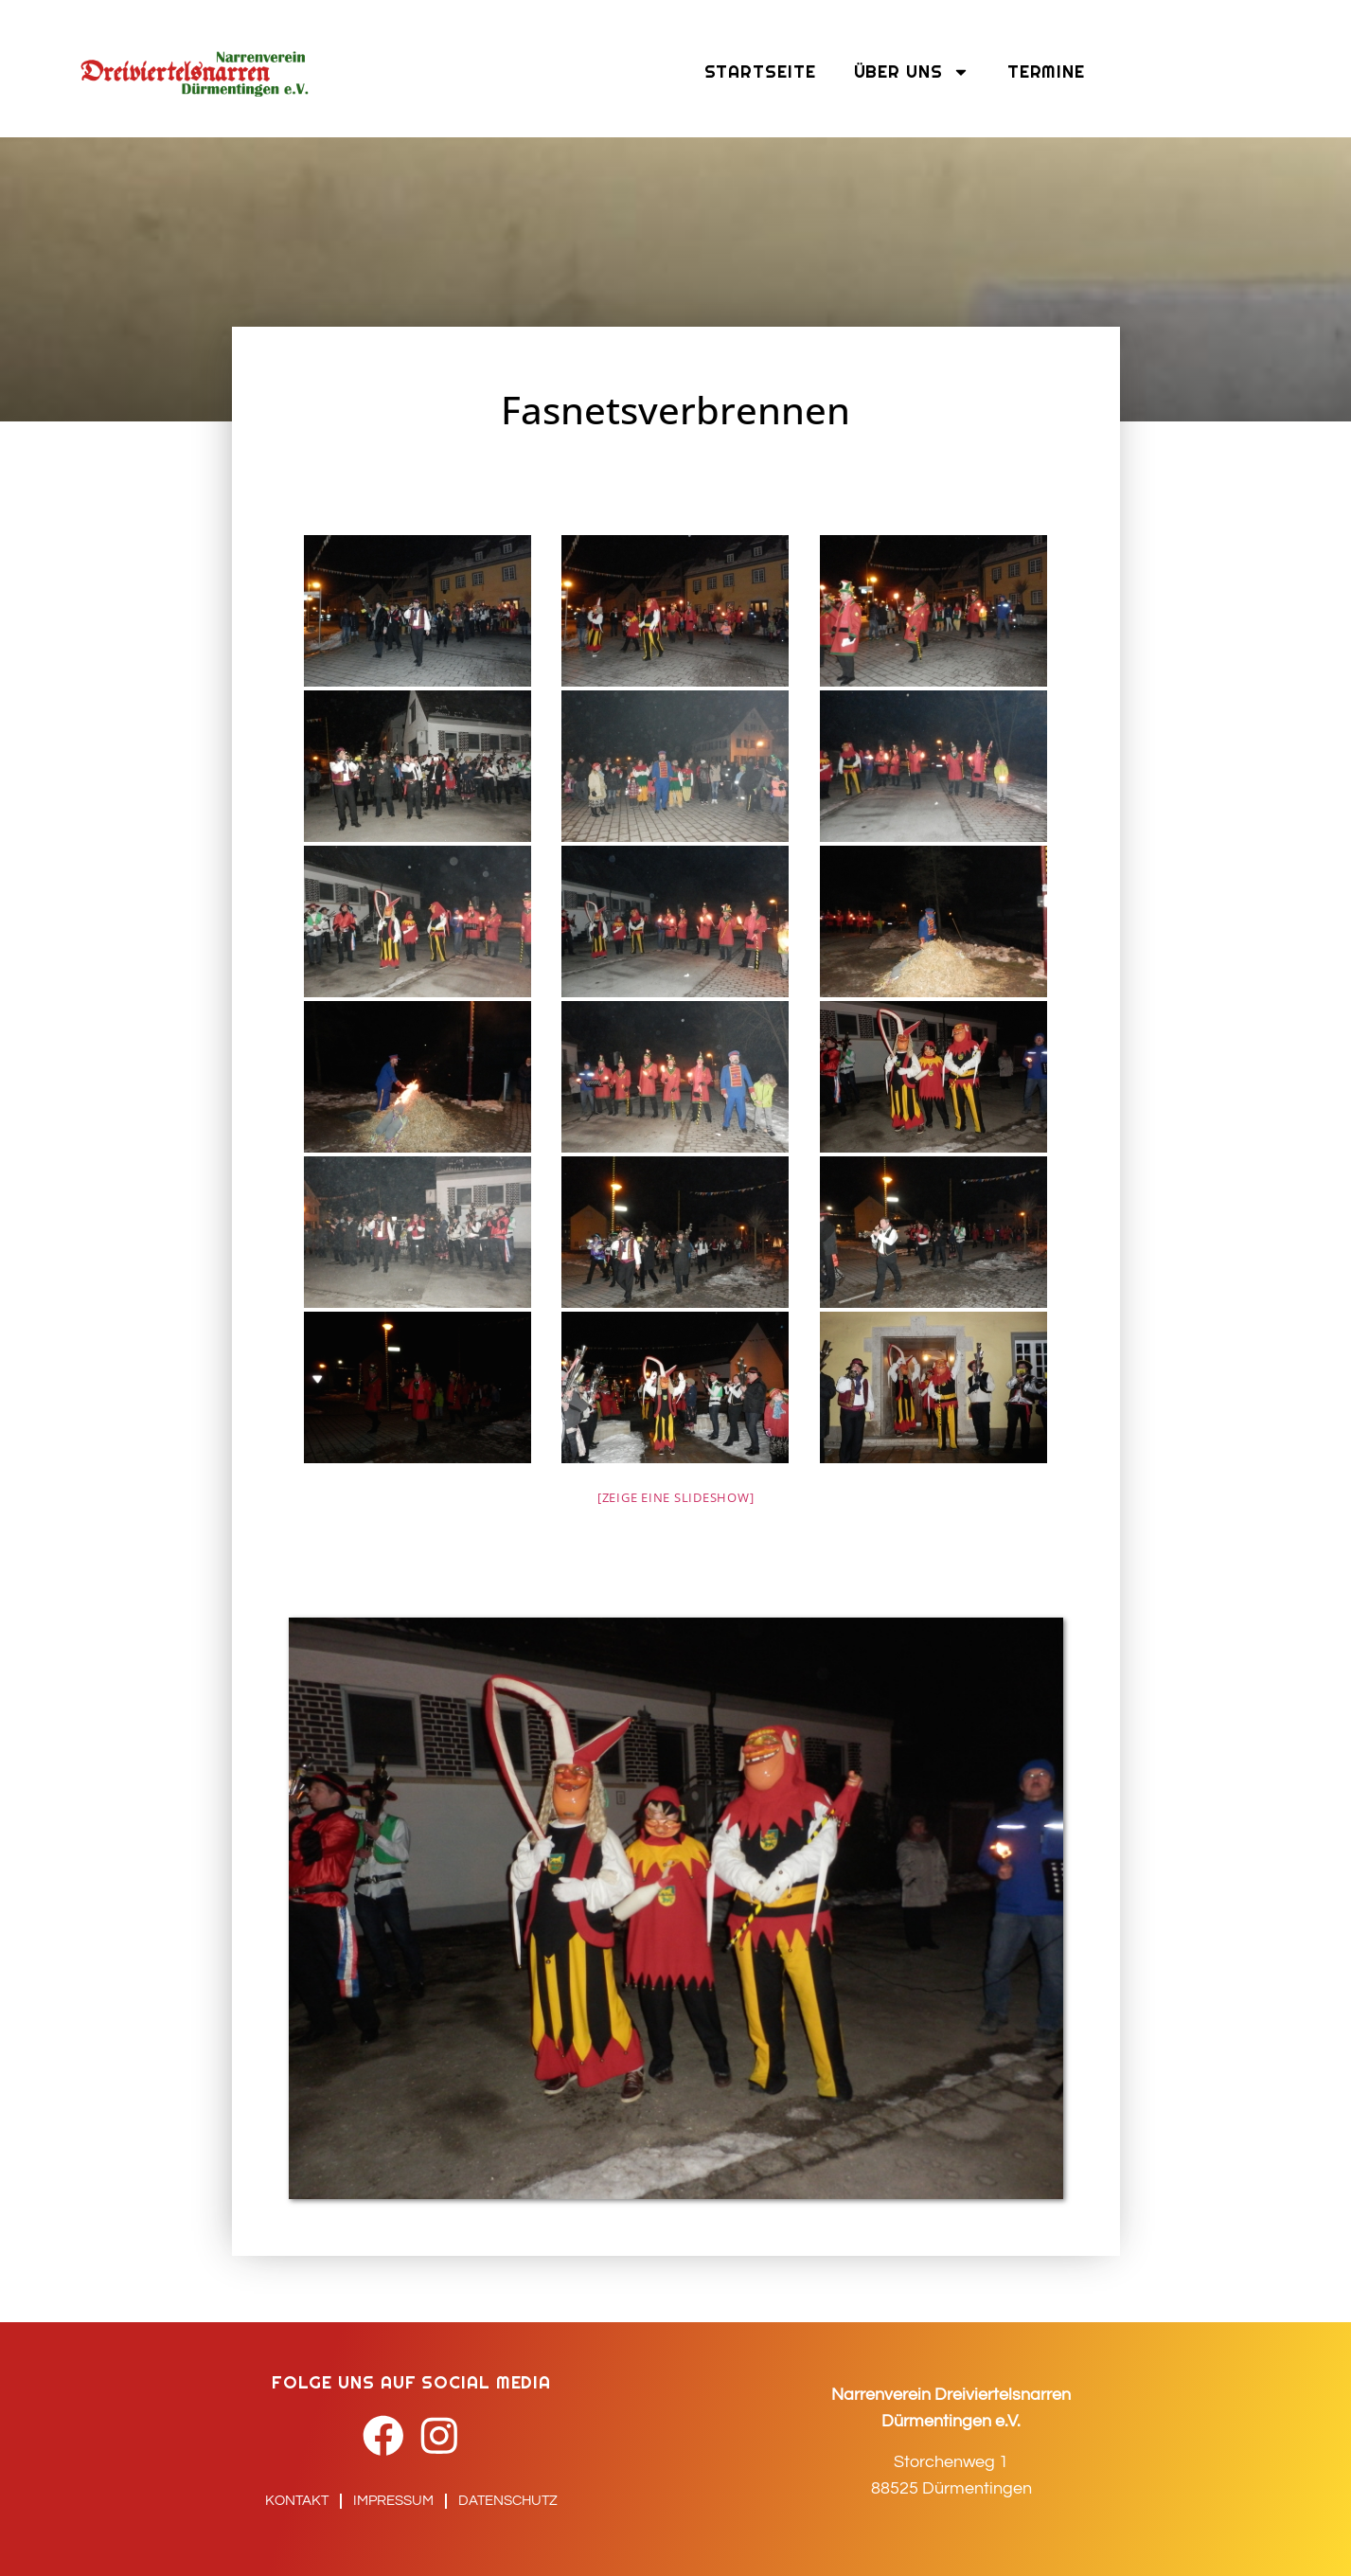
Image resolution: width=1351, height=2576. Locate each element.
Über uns (911, 72)
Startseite (760, 71)
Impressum (393, 2501)
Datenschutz (508, 2501)
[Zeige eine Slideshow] (676, 1497)
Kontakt (297, 2501)
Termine (1046, 71)
